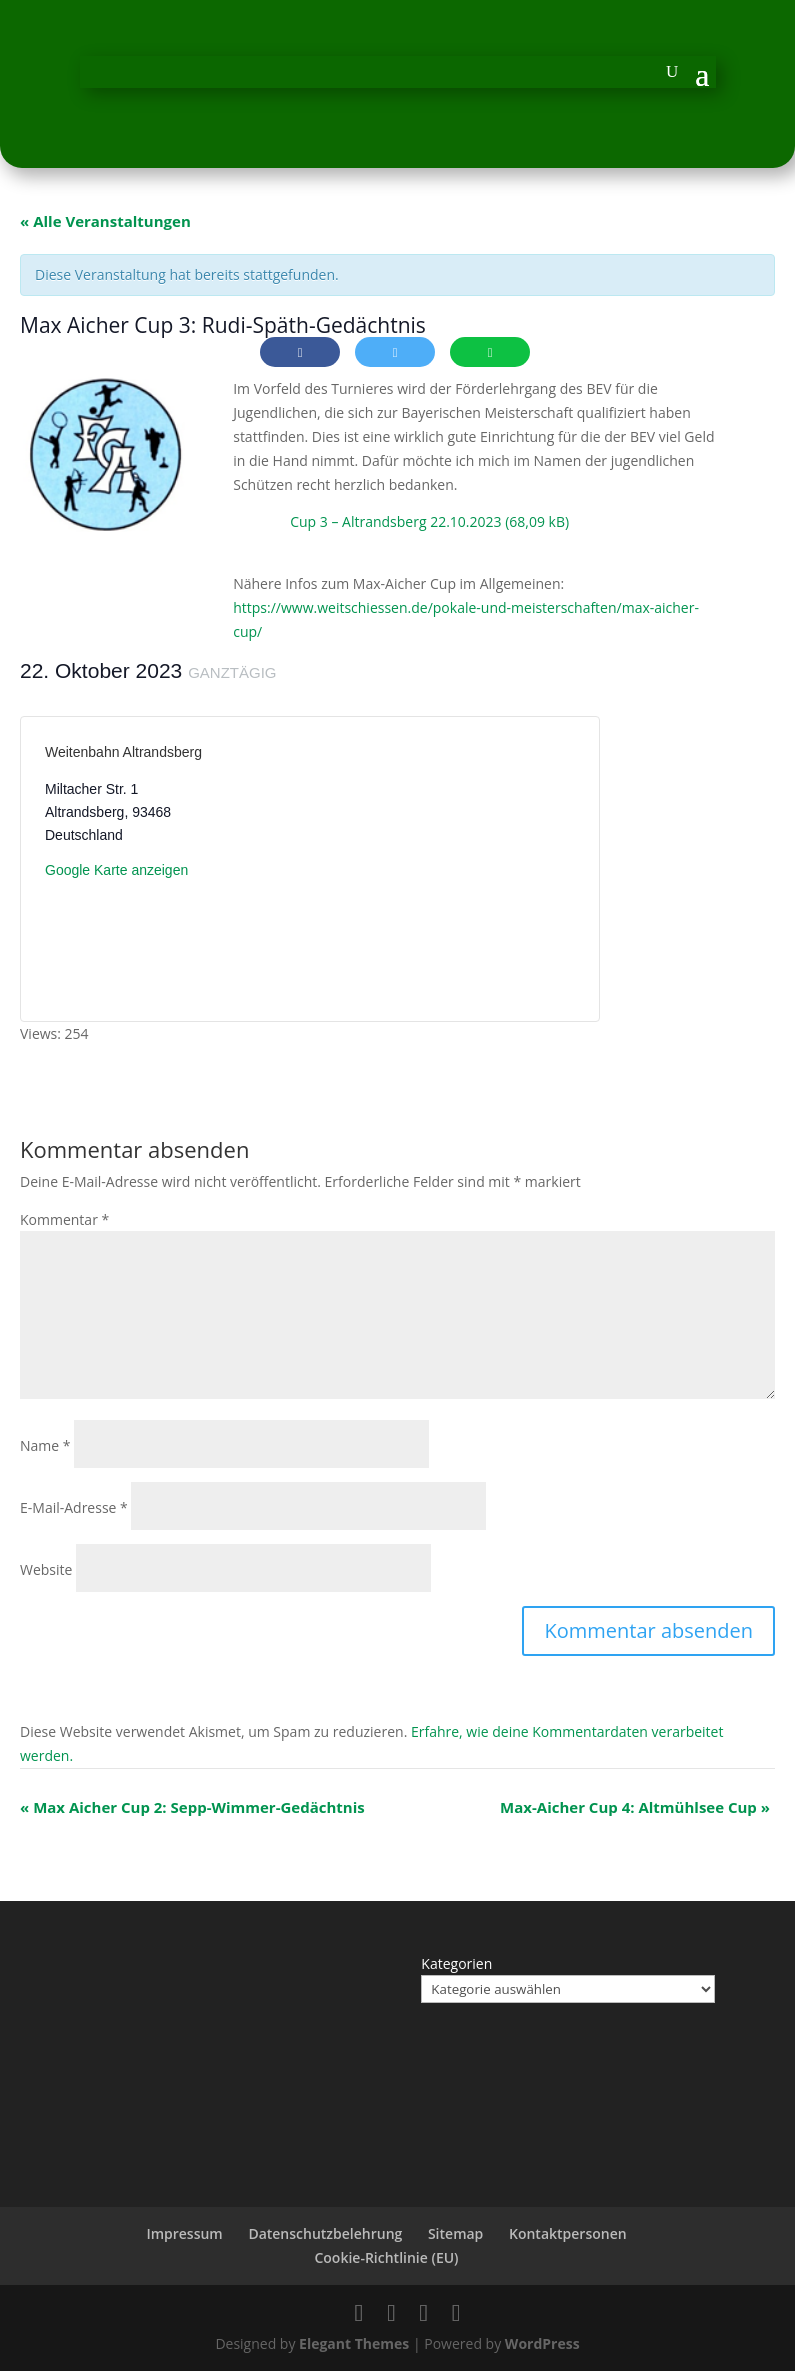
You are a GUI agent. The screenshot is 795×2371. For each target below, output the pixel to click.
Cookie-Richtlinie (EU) (386, 2257)
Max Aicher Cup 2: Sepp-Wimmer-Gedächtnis (192, 1807)
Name (45, 1445)
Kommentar (64, 1219)
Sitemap (455, 2233)
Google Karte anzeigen (116, 870)
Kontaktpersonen (568, 2233)
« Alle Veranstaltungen (105, 221)
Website (46, 1569)
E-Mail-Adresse (74, 1507)
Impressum (184, 2233)
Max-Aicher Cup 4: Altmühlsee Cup (635, 1807)
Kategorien (456, 1963)
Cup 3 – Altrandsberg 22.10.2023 (395, 521)
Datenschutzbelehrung (325, 2233)
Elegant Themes (354, 2343)
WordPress (542, 2343)
